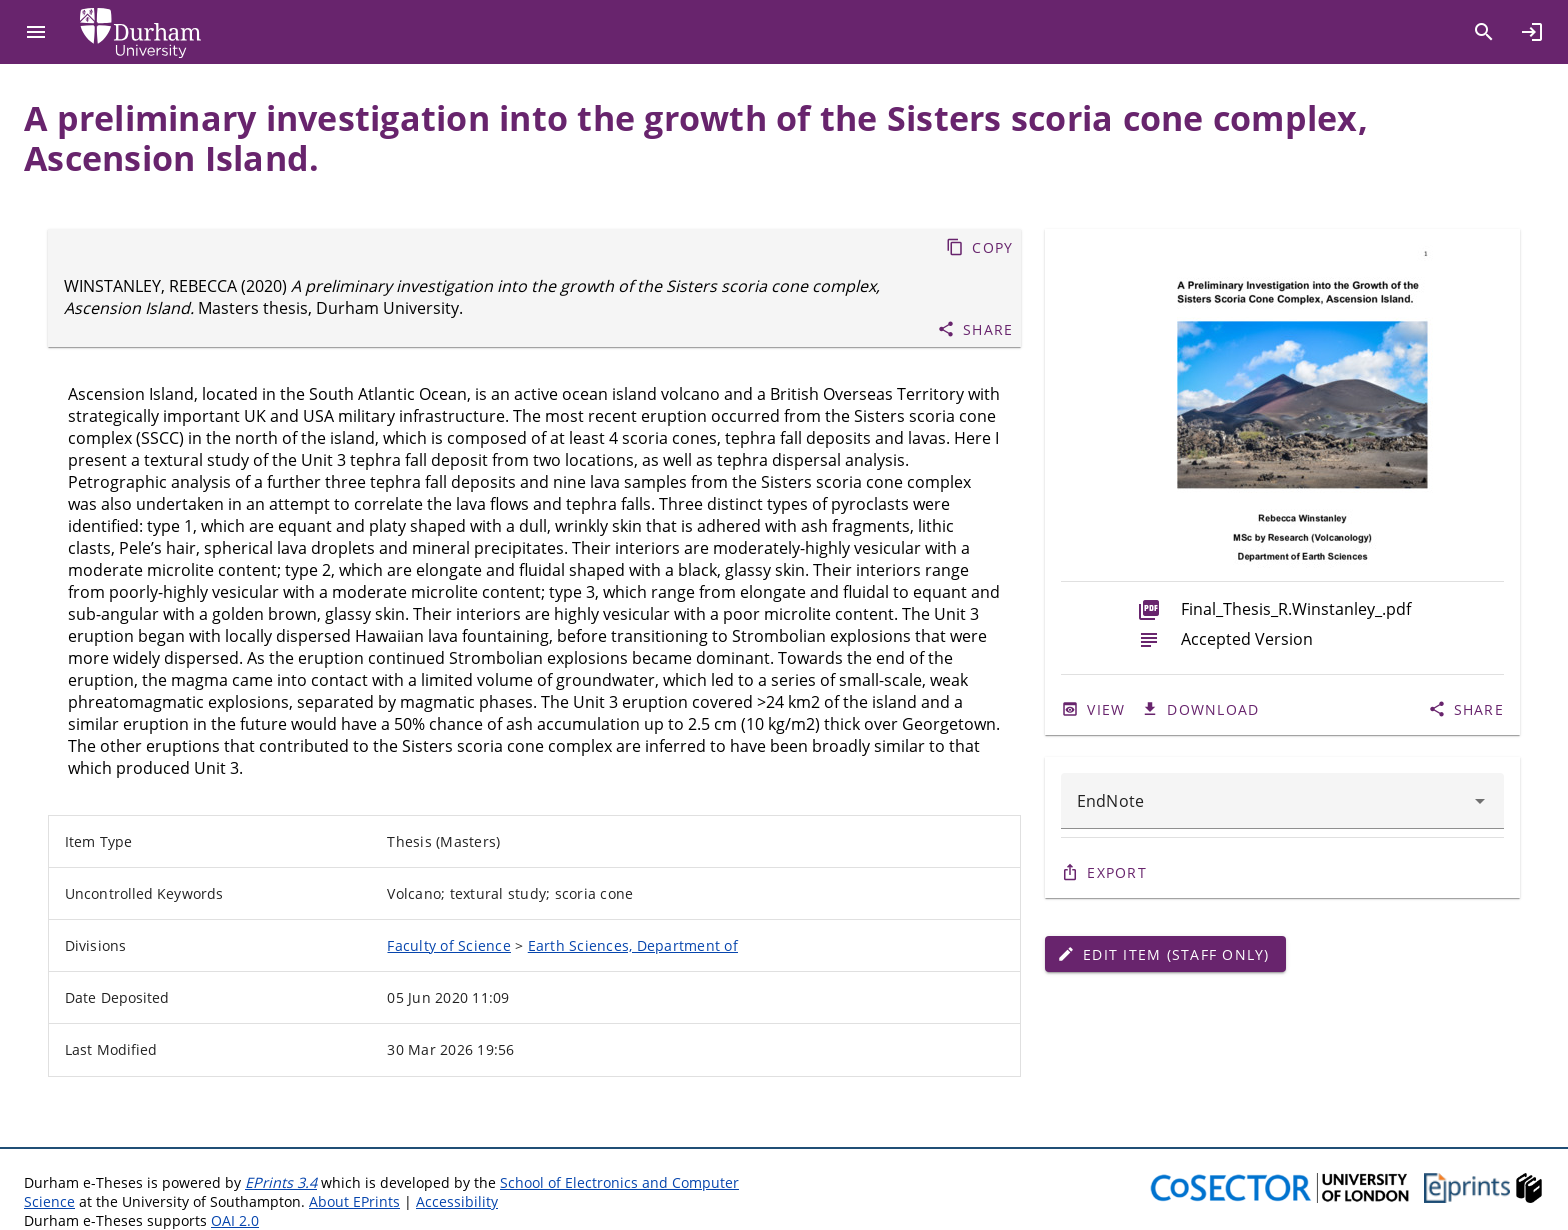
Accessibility (457, 1201)
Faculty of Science (449, 945)
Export (1117, 872)
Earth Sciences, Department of (633, 945)
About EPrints (354, 1201)
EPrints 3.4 (281, 1182)
